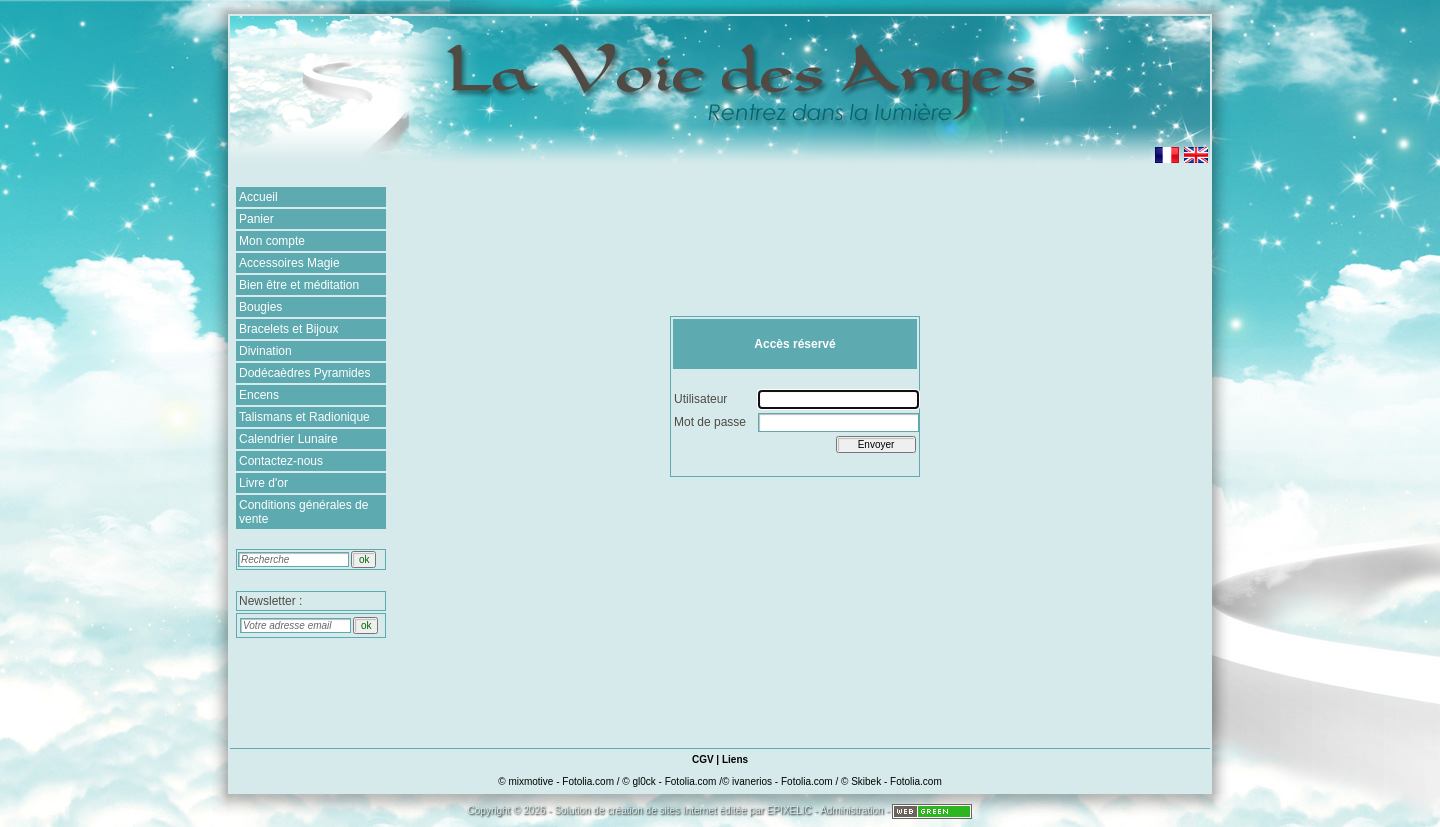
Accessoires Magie (289, 263)
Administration (851, 810)
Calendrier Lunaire (288, 439)
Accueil (258, 197)
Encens (259, 395)
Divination (265, 351)
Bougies (260, 307)
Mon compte (272, 241)
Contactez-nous (281, 461)
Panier (256, 219)
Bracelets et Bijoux (288, 329)
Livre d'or (263, 483)
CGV (703, 759)
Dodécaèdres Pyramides (304, 373)
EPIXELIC (789, 810)
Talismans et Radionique (304, 417)
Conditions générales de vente (303, 512)
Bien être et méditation (299, 285)
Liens (735, 759)
